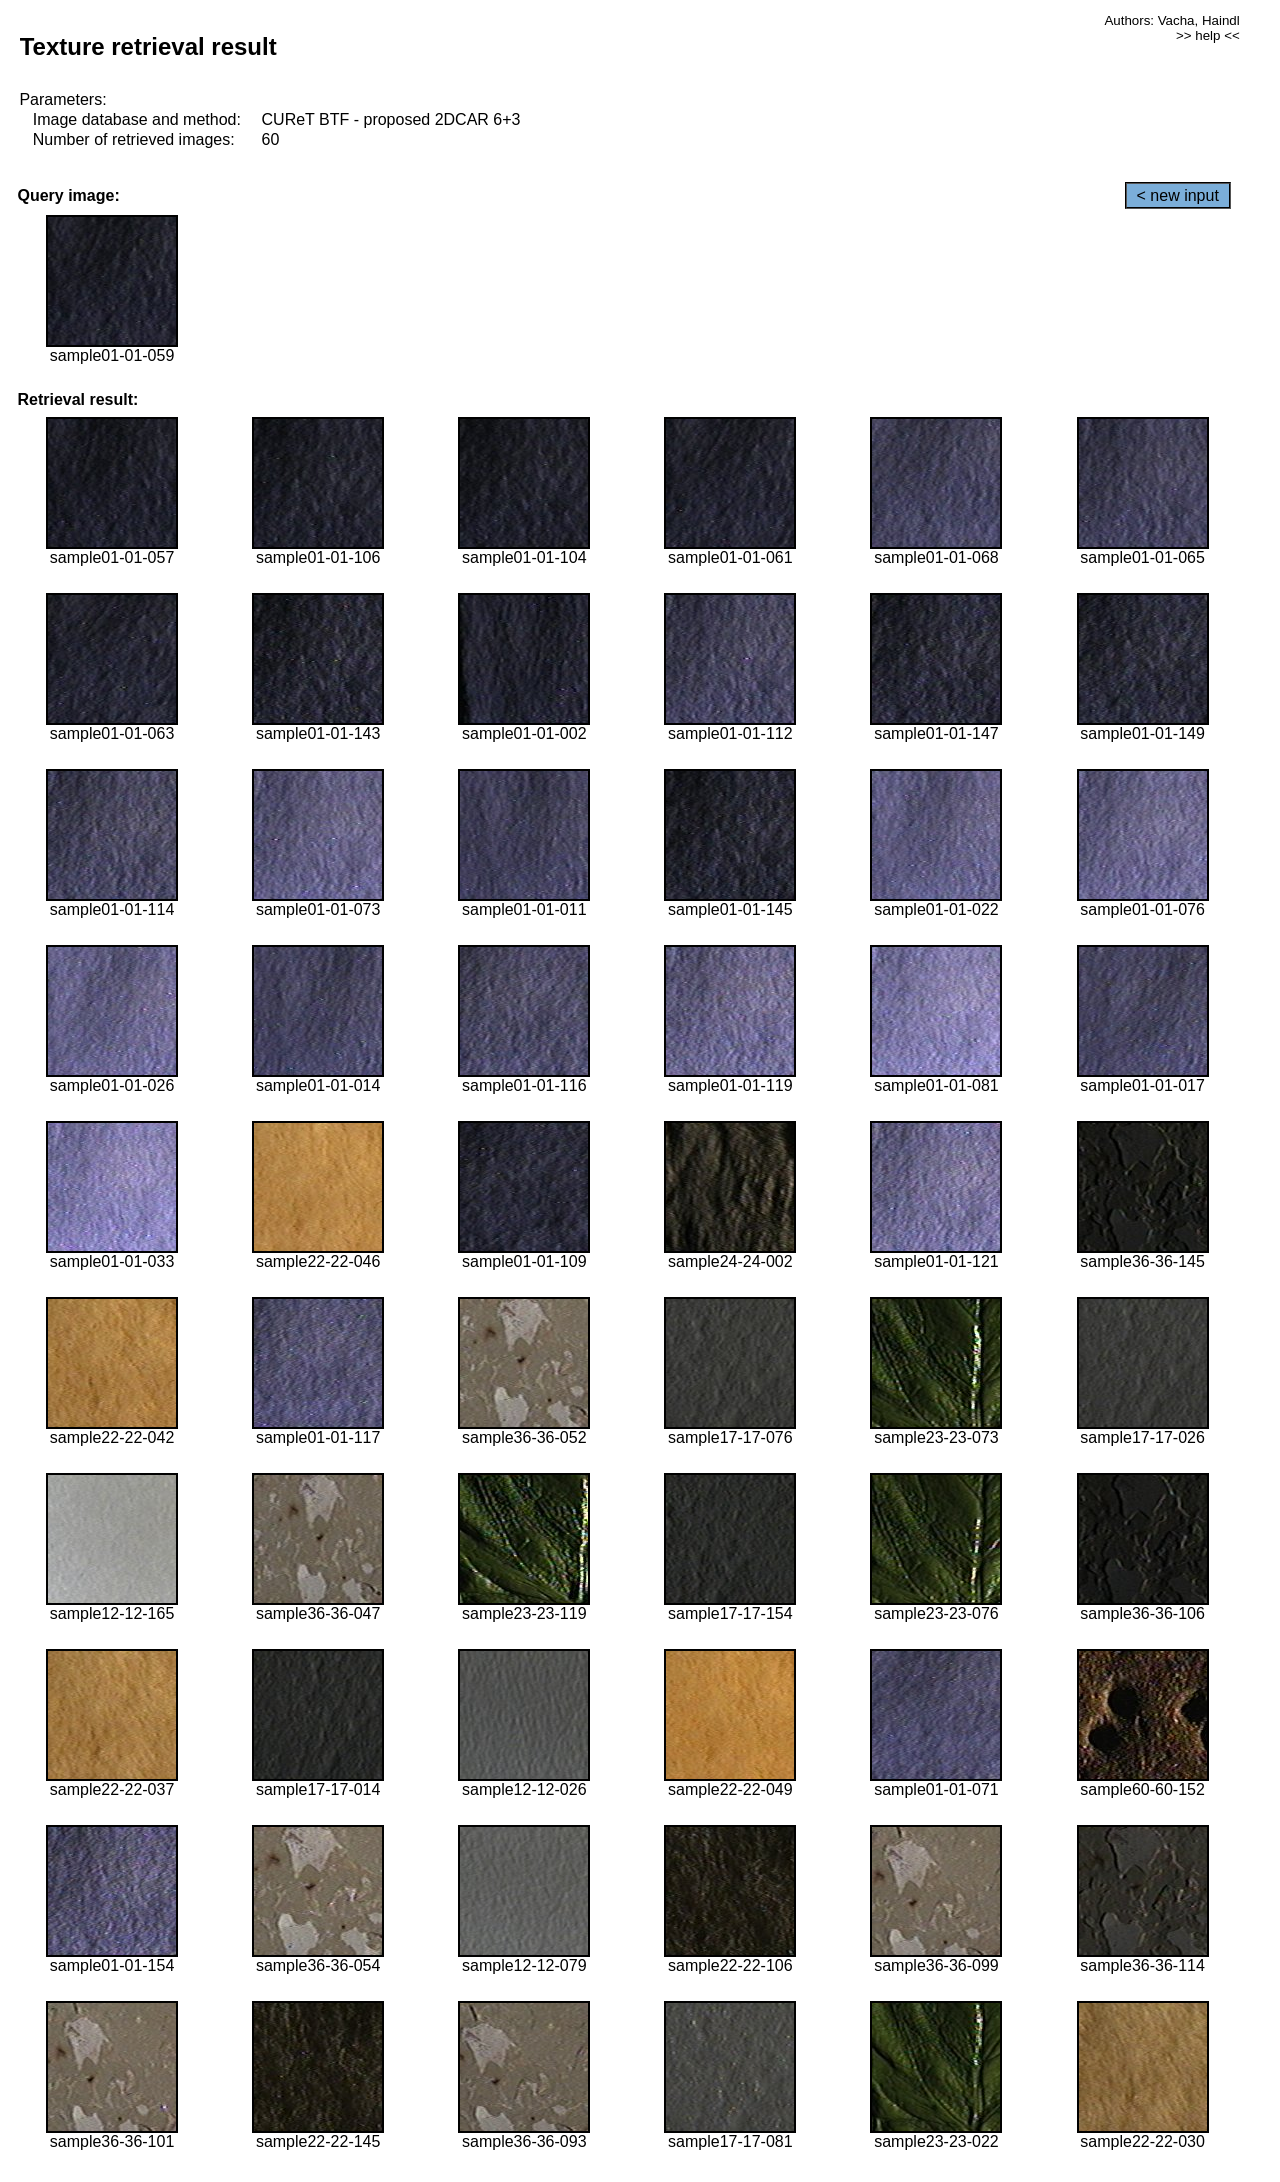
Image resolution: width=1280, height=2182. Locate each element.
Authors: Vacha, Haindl (1171, 20)
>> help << (1208, 35)
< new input (1178, 195)
